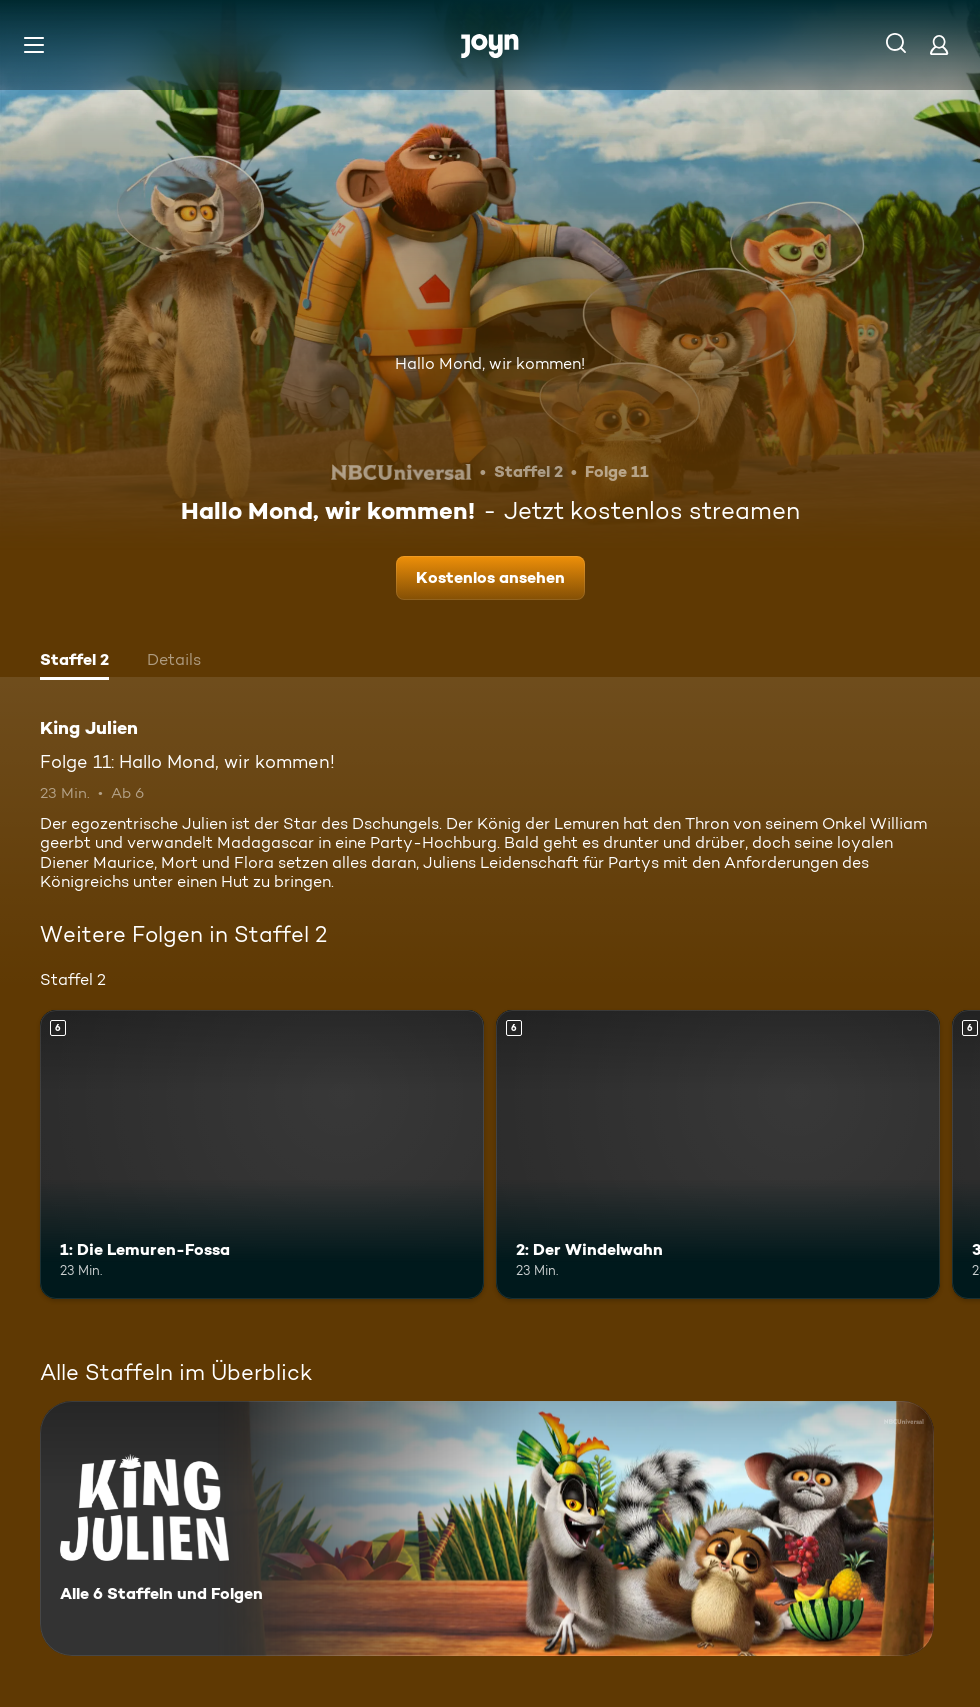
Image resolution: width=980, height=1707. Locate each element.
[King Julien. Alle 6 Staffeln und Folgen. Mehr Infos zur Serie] (487, 1528)
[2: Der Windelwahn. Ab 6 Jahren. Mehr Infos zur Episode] (718, 1154)
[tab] (74, 662)
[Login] (939, 44)
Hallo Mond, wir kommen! (490, 363)
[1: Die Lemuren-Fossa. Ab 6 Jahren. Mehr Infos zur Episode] (262, 1154)
